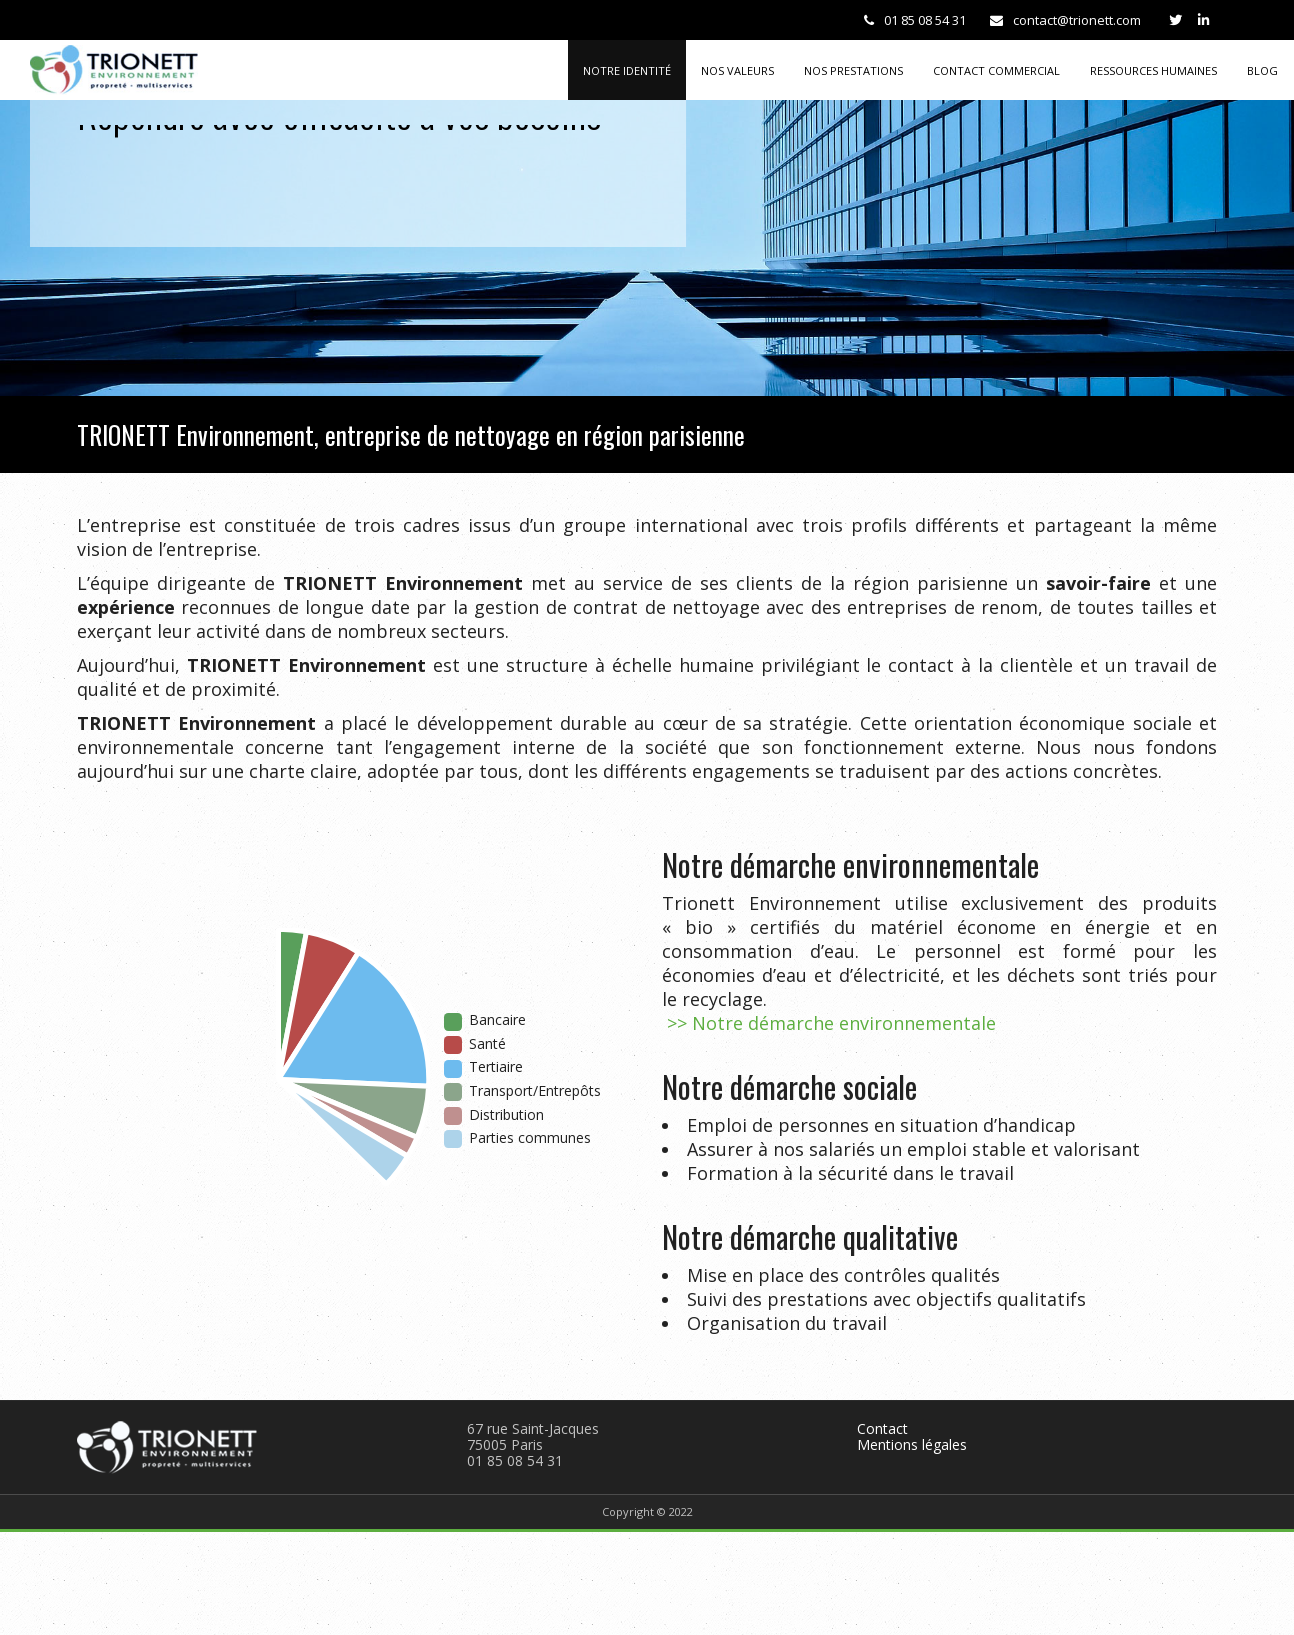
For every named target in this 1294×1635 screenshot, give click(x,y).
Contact (882, 1428)
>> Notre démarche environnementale (829, 1023)
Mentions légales (912, 1444)
